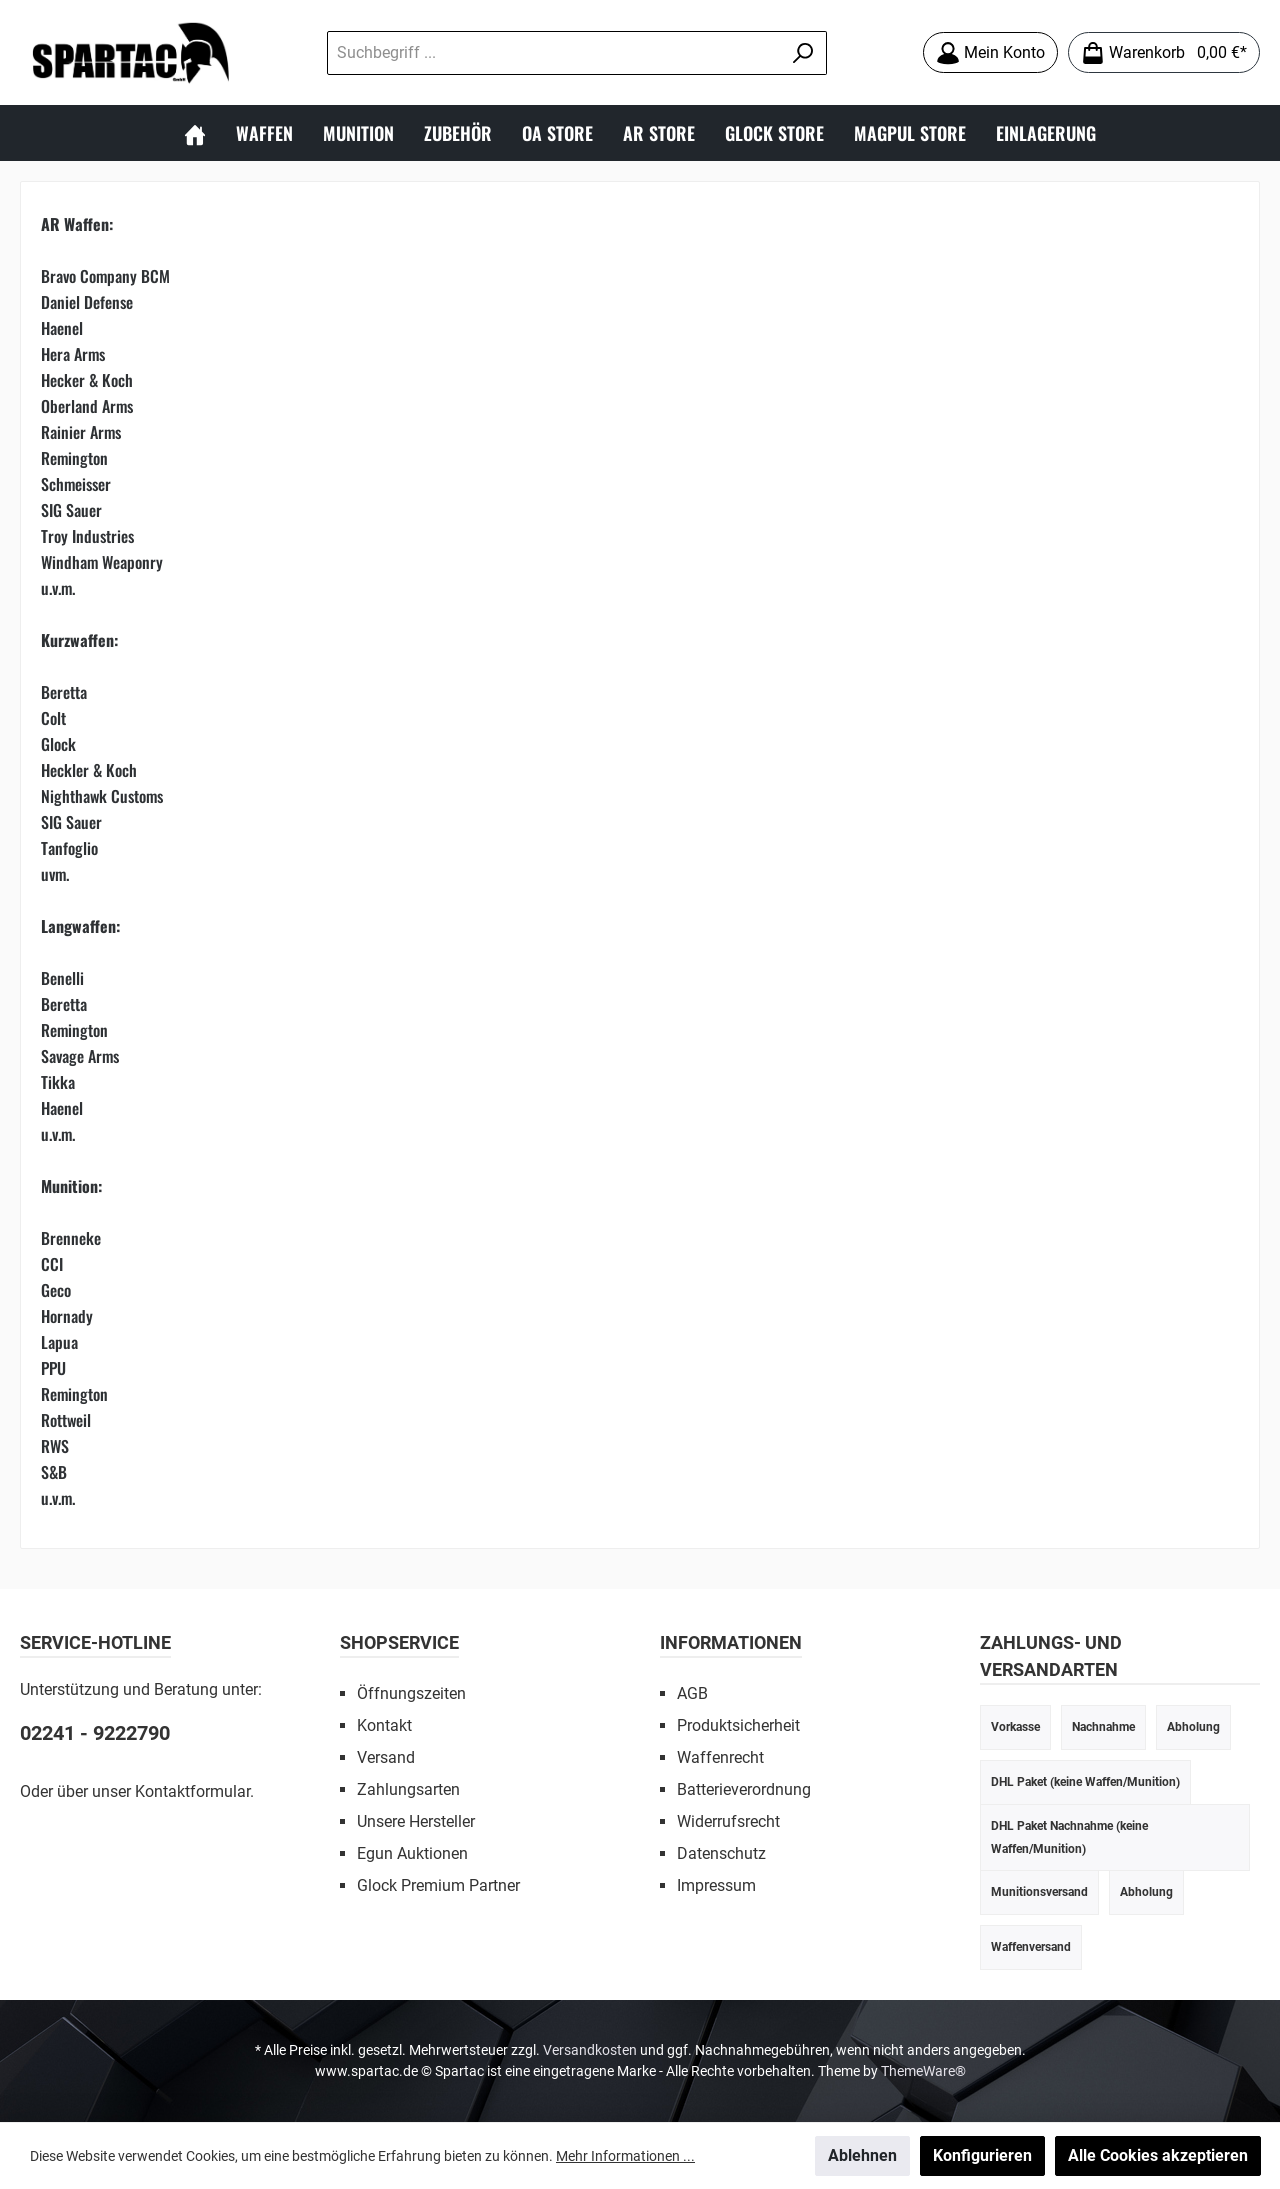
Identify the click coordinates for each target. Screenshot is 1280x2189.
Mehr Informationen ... (625, 2156)
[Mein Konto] (990, 52)
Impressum (716, 1885)
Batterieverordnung (744, 1789)
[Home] (195, 133)
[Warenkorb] (1164, 52)
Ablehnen (862, 2155)
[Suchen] (803, 53)
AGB (692, 1693)
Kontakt (384, 1725)
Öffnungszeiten (411, 1693)
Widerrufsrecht (728, 1821)
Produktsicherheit (738, 1725)
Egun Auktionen (412, 1853)
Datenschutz (721, 1853)
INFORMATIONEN (731, 1642)
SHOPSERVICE (399, 1642)
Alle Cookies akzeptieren (1158, 2155)
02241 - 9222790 (95, 1733)
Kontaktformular (192, 1791)
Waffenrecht (720, 1757)
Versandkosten (590, 2050)
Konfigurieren (982, 2155)
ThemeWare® (923, 2071)
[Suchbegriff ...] (554, 53)
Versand (386, 1757)
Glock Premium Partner (438, 1885)
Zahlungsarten (408, 1789)
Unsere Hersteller (416, 1821)
